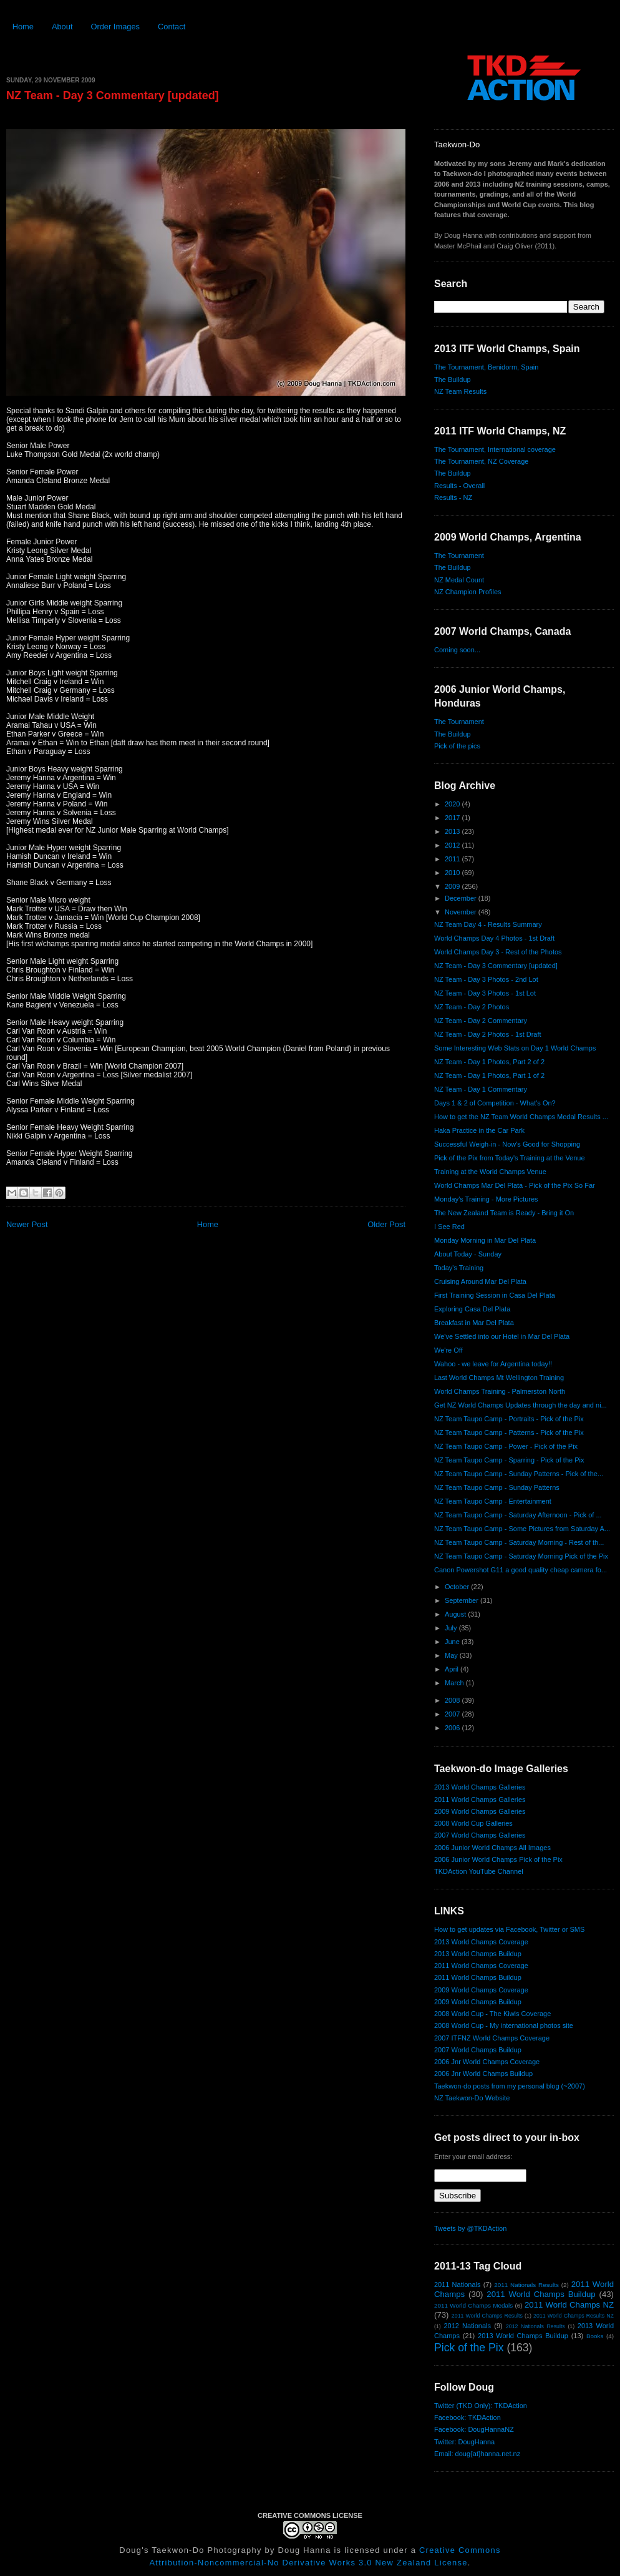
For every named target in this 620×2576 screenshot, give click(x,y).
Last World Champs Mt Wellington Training (499, 1377)
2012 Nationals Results (535, 2326)
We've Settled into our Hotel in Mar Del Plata (501, 1336)
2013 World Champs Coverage (481, 1942)
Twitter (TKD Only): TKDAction (480, 2405)
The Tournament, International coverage (495, 449)
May (452, 1655)
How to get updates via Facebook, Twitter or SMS (509, 1929)
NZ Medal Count (459, 580)
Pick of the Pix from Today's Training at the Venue (509, 1158)
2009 (453, 886)
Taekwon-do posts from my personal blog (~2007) (509, 2086)
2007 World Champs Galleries (480, 1835)
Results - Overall (459, 485)
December (461, 898)
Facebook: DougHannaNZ (474, 2429)
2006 (453, 1727)
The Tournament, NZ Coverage (481, 461)
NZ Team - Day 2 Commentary (480, 1020)
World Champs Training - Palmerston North (499, 1391)
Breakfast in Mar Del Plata (474, 1322)
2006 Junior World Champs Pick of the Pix (498, 1859)
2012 (453, 845)
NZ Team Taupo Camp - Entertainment (492, 1501)
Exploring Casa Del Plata (472, 1309)
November (461, 912)
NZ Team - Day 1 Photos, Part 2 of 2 (489, 1061)
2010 (453, 872)
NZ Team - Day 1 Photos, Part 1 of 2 (489, 1075)
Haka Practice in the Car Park (479, 1130)
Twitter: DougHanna (464, 2442)
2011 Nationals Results (526, 2284)
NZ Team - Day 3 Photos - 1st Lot (485, 993)
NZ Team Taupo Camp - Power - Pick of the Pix (506, 1446)
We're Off (448, 1350)
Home (23, 26)
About (62, 26)
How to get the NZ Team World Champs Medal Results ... (521, 1116)
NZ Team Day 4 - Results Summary (488, 924)
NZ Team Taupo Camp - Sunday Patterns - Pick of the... (518, 1473)
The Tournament (459, 555)
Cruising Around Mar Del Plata (480, 1281)
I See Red (449, 1226)
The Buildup (452, 379)
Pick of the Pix (468, 2347)
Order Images (115, 26)
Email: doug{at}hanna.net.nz (477, 2453)
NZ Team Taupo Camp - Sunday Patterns (496, 1487)
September (462, 1600)
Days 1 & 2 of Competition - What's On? (495, 1103)
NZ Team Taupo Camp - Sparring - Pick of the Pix (509, 1460)
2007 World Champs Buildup (477, 2050)
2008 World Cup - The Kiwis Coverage (492, 2013)
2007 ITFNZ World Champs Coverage (492, 2038)
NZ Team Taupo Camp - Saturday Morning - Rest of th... (519, 1542)
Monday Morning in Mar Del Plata (485, 1240)
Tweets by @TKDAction (470, 2228)
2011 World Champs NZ (569, 2304)
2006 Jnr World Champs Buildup (483, 2073)
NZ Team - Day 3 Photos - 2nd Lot (486, 979)
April (452, 1669)
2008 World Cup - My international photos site (503, 2025)
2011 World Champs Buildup (477, 1977)
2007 (453, 1714)
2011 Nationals (457, 2284)
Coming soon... (457, 650)
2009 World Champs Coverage (481, 1990)
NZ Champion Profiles (467, 591)
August (456, 1614)
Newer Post (26, 1224)
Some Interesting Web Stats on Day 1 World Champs (515, 1048)
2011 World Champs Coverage (481, 1965)
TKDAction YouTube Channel (478, 1871)
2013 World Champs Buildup (477, 1953)
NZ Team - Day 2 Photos (471, 1007)
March (455, 1683)
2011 (453, 859)
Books (594, 2336)
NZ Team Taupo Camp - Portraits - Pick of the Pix (509, 1419)
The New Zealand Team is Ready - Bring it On (504, 1213)
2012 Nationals (467, 2325)
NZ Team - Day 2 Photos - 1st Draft (487, 1034)
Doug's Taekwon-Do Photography (190, 2550)
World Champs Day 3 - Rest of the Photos (498, 952)
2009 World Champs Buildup (477, 2001)
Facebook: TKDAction (467, 2417)
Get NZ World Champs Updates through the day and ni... (520, 1405)
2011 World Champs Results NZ (573, 2316)
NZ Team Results (460, 391)
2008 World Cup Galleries (473, 1823)
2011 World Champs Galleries (480, 1799)
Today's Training (458, 1267)
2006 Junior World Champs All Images (492, 1847)
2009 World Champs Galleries (480, 1811)
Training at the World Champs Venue (490, 1171)
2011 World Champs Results (487, 2316)
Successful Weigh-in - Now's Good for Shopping (507, 1144)
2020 (453, 804)
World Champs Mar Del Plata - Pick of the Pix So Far (514, 1185)
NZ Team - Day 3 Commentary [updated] (112, 95)
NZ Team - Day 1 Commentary (480, 1089)
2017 (453, 817)
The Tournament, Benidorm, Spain (486, 367)
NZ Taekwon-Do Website (472, 2098)
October (458, 1586)
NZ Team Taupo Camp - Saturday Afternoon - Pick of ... (518, 1515)
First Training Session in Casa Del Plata (494, 1295)
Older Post (386, 1224)
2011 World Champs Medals (473, 2305)
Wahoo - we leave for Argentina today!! (493, 1364)
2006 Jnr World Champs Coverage (487, 2061)
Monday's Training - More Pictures (486, 1199)
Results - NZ (453, 497)
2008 (453, 1700)
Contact (171, 26)
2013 (453, 831)
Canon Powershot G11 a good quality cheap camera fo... (520, 1570)
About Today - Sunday (467, 1254)
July (452, 1628)
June (453, 1641)
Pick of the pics (457, 746)
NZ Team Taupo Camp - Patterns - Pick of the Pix (509, 1432)
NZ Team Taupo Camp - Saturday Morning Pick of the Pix (521, 1556)
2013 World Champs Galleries (480, 1787)
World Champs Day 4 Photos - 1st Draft (494, 938)
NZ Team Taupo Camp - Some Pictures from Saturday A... (522, 1528)
